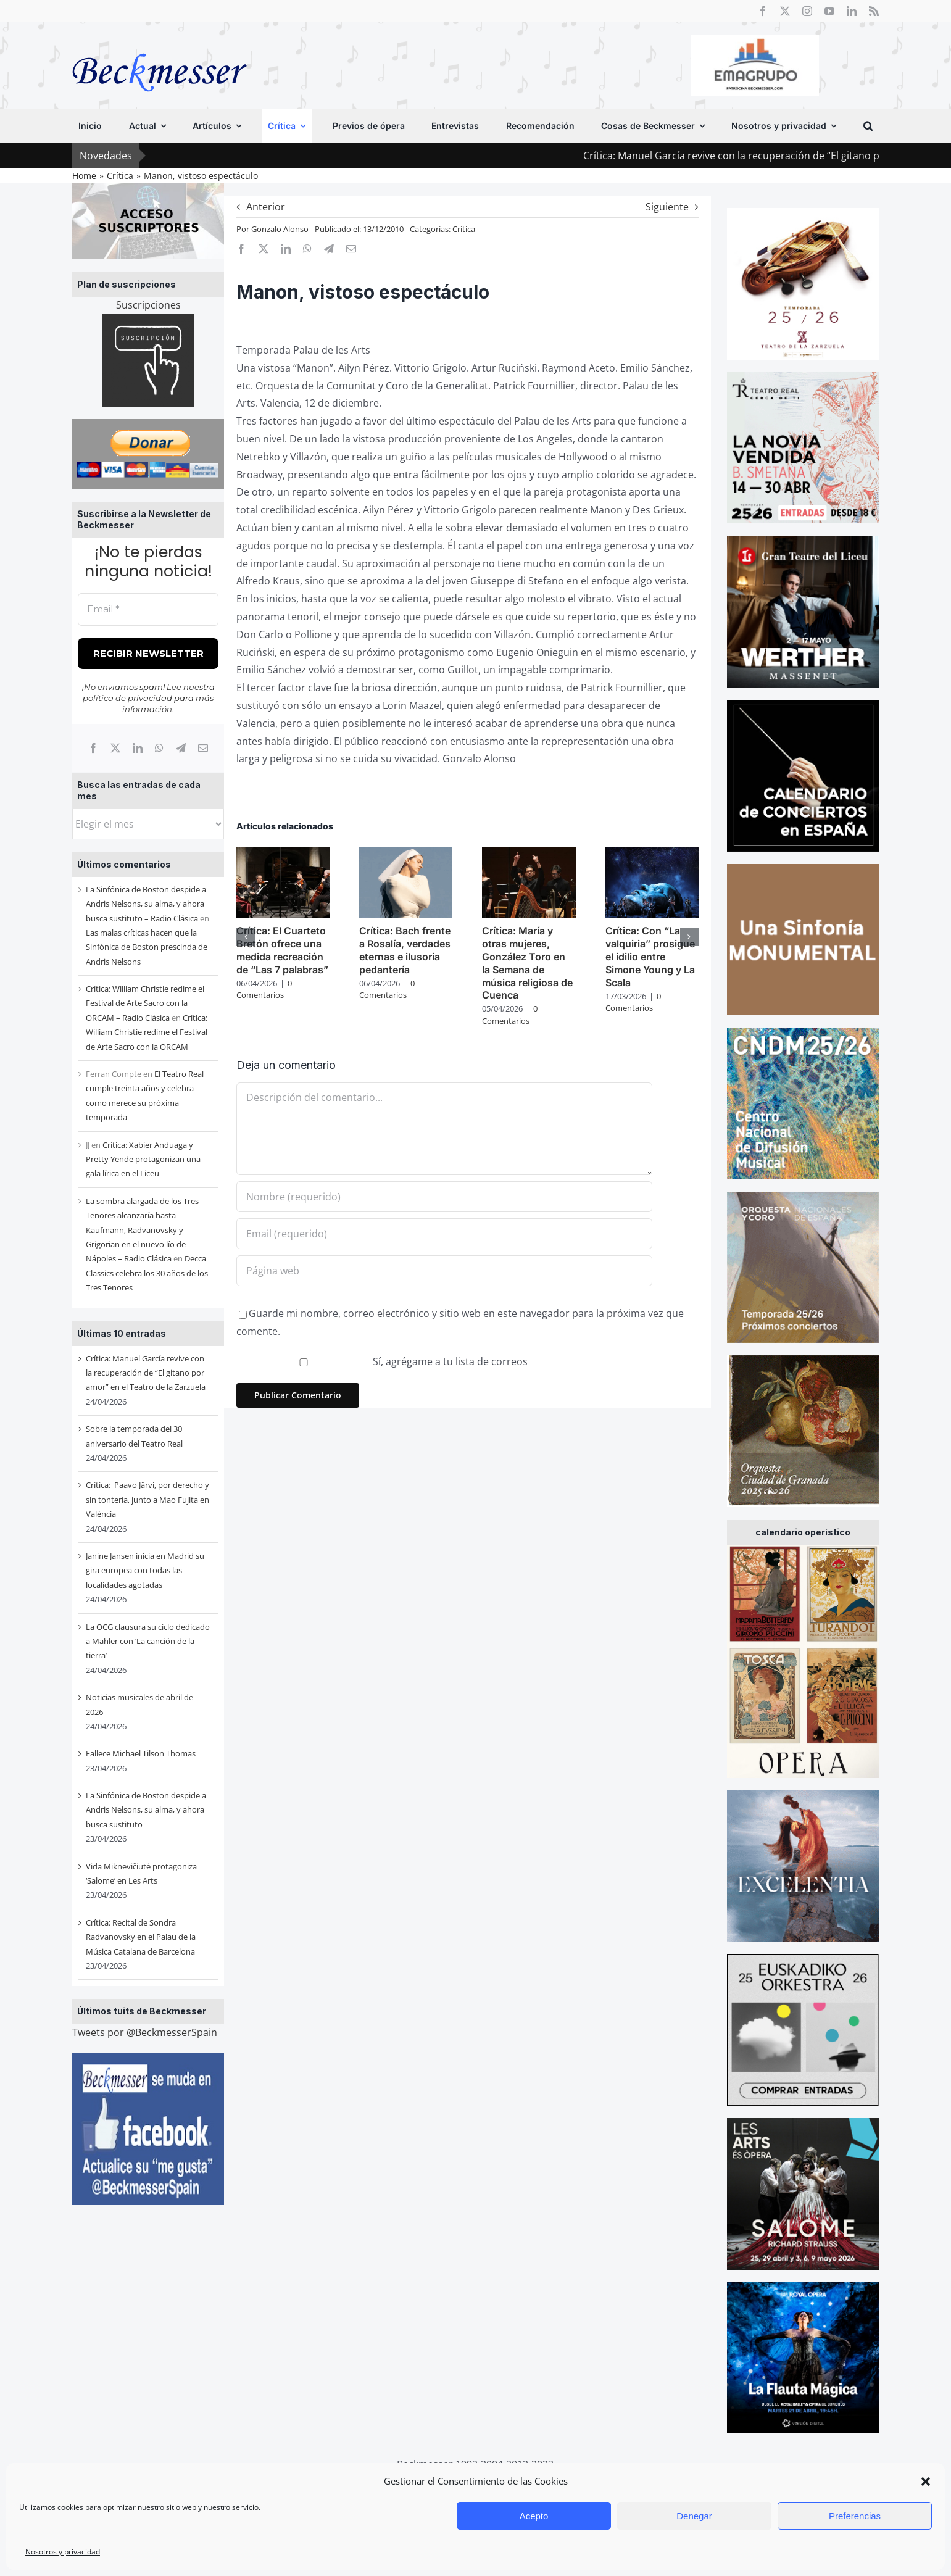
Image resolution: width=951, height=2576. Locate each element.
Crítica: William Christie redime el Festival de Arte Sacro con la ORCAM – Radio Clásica (145, 1003)
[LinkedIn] (138, 748)
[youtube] (829, 11)
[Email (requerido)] (444, 1233)
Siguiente (667, 207)
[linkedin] (852, 11)
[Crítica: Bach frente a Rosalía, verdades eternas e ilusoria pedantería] (405, 853)
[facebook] (763, 11)
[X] (115, 748)
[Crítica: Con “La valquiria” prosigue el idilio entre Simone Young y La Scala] (652, 853)
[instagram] (807, 11)
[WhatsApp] (159, 748)
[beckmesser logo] (159, 44)
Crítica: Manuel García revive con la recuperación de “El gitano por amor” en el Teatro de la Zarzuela (146, 1373)
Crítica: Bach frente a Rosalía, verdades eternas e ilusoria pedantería (405, 949)
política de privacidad (127, 698)
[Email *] (148, 609)
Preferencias (855, 2516)
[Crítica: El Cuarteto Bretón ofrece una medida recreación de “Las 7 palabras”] (283, 853)
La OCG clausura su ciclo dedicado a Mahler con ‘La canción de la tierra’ (148, 1641)
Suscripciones (148, 305)
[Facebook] (93, 748)
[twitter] (785, 11)
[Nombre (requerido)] (444, 1196)
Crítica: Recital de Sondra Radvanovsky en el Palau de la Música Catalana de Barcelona (141, 1937)
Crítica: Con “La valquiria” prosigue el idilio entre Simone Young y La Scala (650, 956)
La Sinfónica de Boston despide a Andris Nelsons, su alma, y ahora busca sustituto (146, 1810)
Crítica (463, 229)
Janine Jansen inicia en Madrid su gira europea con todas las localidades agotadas (145, 1570)
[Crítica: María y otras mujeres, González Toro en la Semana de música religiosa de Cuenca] (528, 853)
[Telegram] (181, 748)
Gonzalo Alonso (280, 229)
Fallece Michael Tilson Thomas (141, 1753)
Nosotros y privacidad (62, 2551)
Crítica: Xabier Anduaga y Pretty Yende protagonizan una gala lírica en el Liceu (143, 1159)
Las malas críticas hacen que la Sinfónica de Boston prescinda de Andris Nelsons (146, 947)
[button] (926, 2481)
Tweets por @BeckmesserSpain (144, 2032)
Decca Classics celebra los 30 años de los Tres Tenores (147, 1273)
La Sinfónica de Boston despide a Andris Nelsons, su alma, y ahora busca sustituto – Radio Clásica (146, 904)
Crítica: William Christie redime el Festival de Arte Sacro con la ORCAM (146, 1032)
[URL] (444, 1270)
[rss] (874, 11)
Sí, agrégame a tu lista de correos (383, 1361)
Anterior (265, 207)
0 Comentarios (264, 989)
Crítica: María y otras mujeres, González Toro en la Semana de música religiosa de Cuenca (527, 962)
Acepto (534, 2516)
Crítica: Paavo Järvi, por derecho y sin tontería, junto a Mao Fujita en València (147, 1499)
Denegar (694, 2516)
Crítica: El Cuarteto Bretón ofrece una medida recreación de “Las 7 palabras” (282, 949)
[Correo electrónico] (203, 748)
